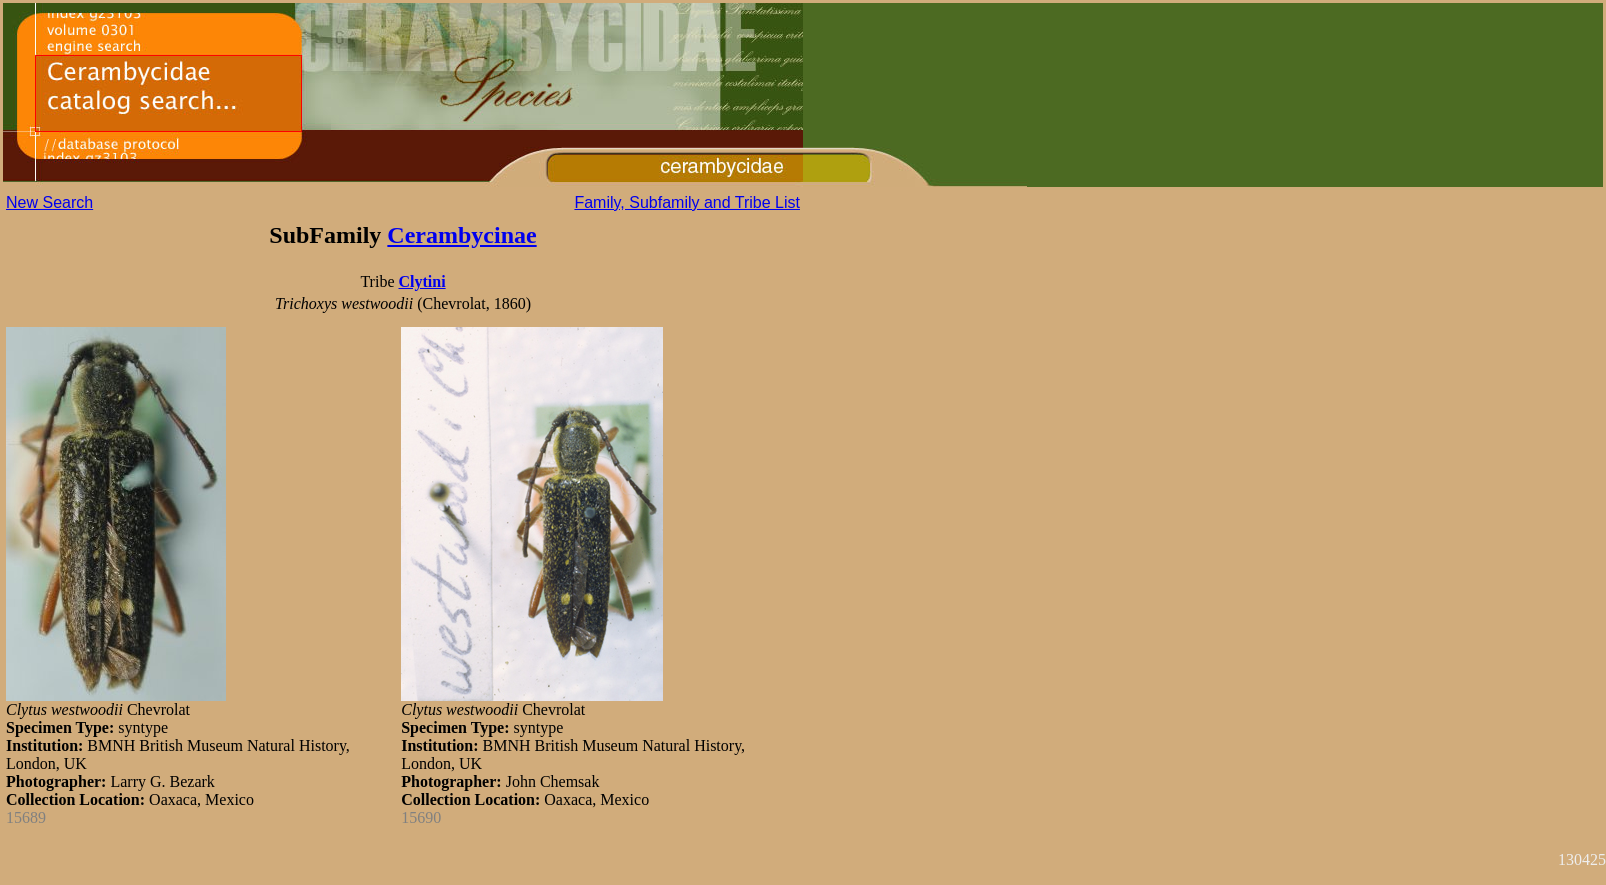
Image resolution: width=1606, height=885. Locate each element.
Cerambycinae (461, 235)
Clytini (421, 281)
